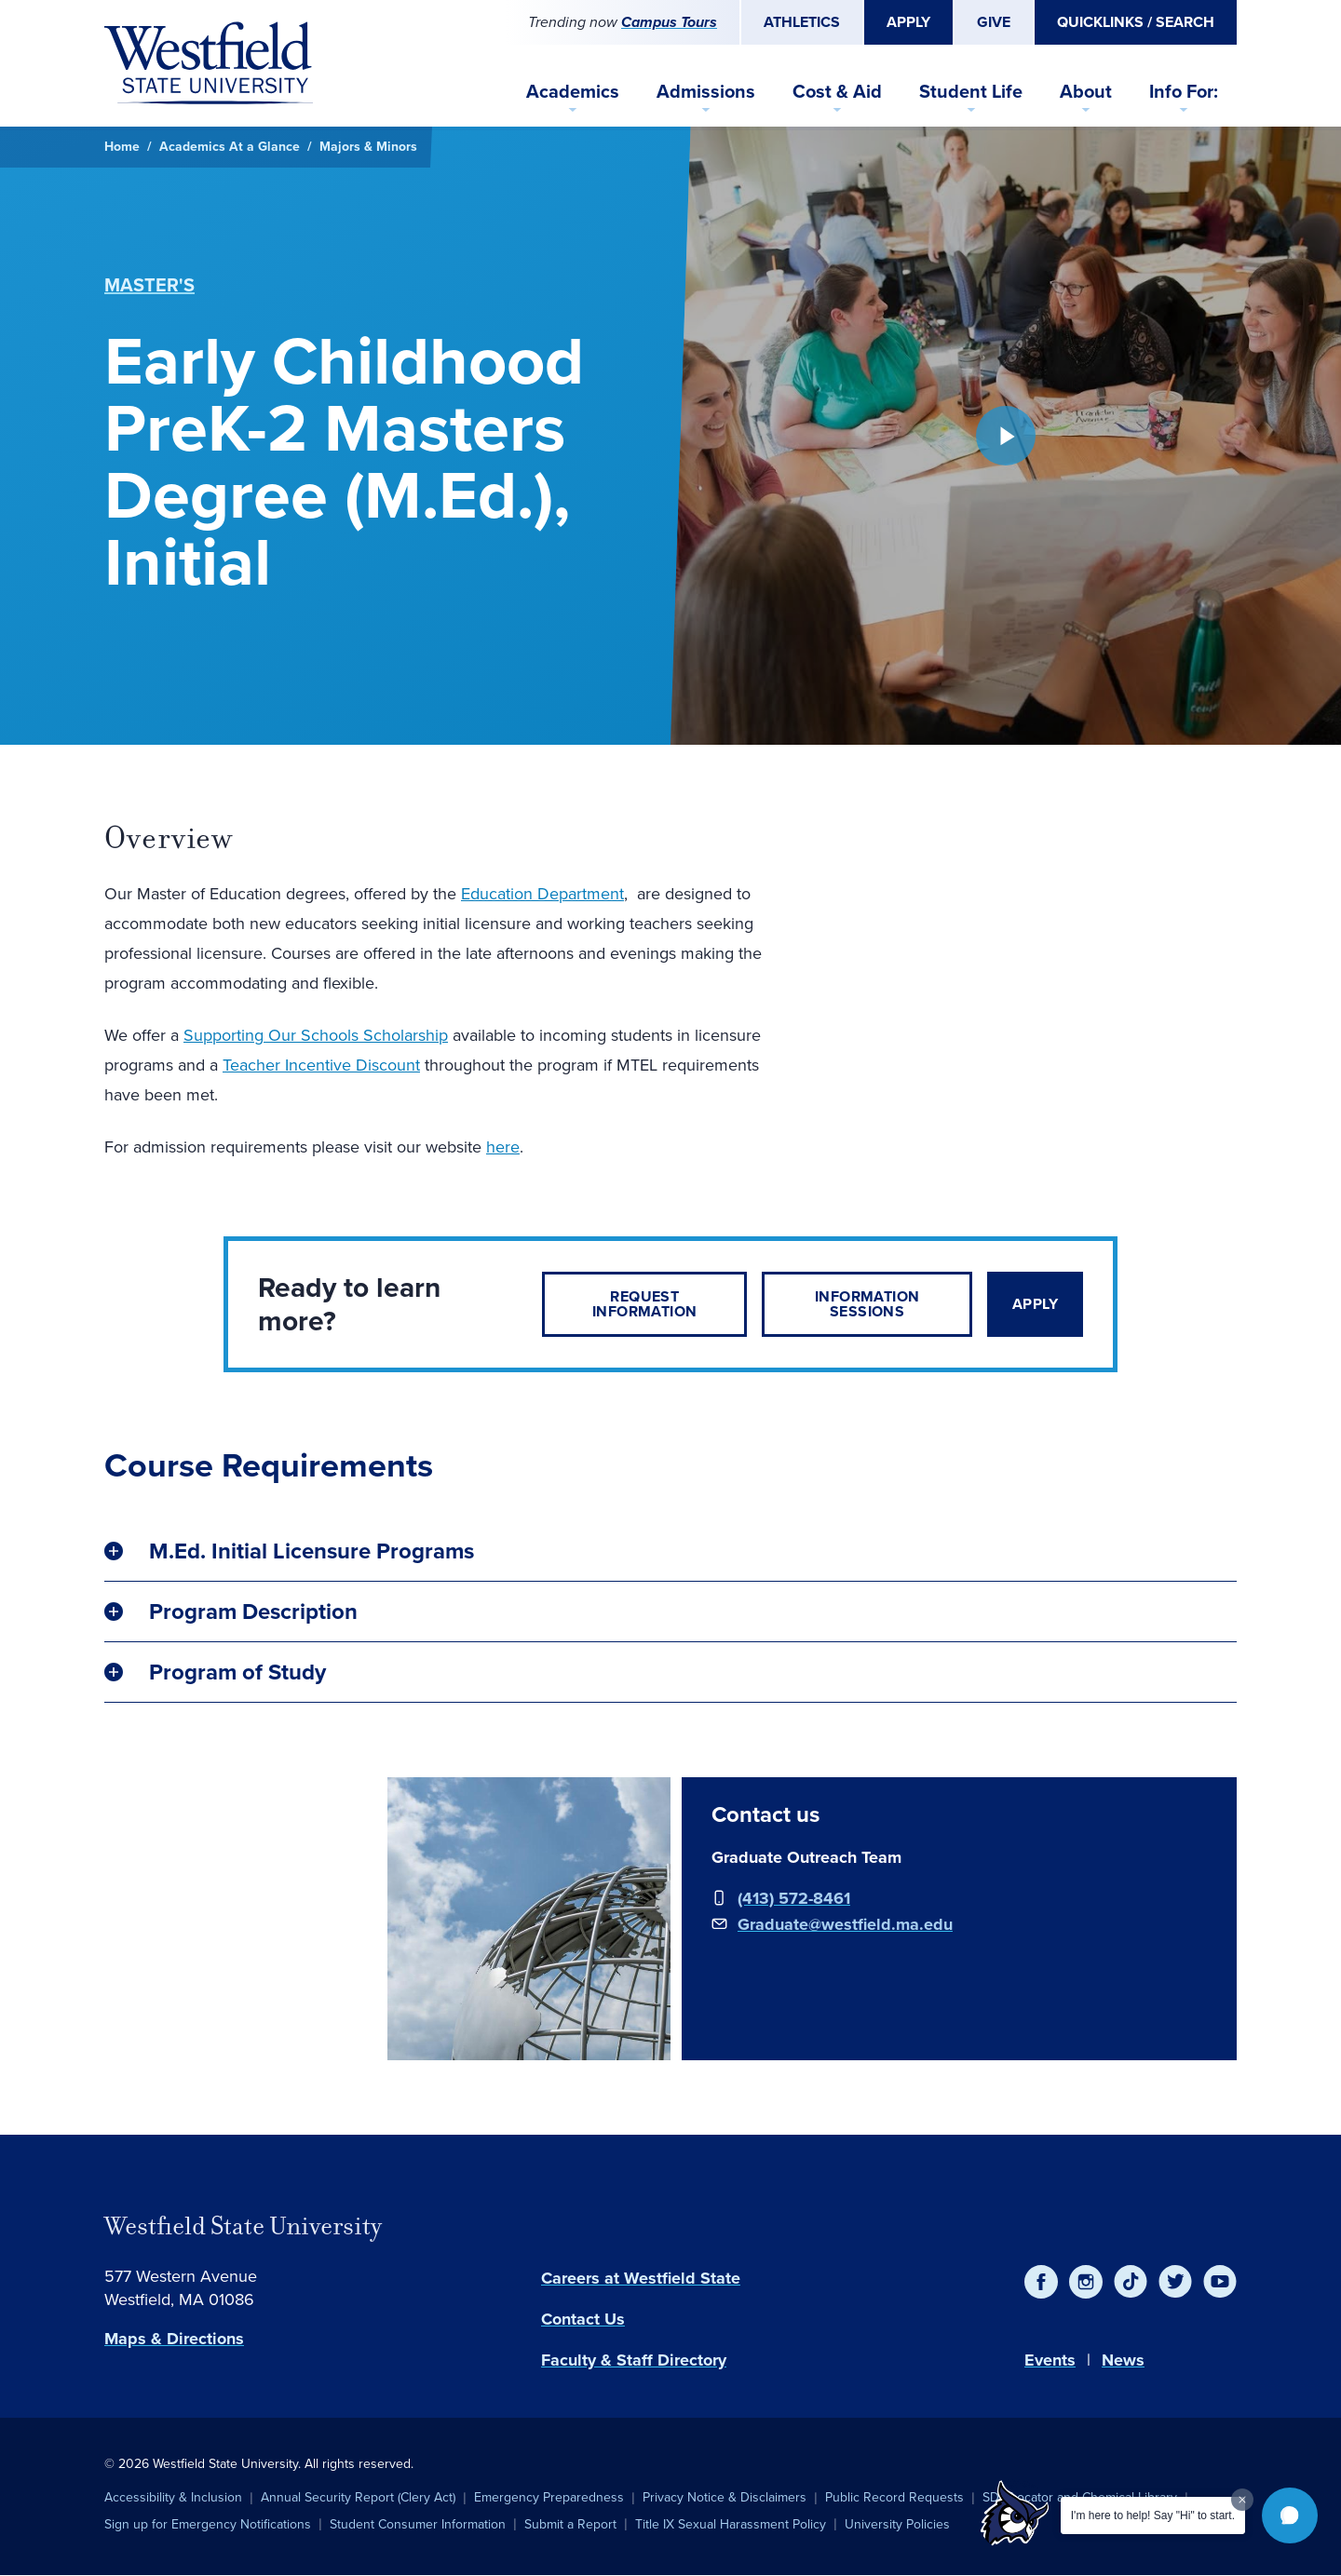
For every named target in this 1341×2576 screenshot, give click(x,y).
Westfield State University (243, 2226)
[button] (1290, 2515)
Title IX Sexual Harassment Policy (730, 2524)
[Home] (208, 63)
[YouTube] (1220, 2282)
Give (993, 22)
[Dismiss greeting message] (1242, 2499)
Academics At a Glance (229, 146)
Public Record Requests (894, 2497)
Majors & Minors (368, 146)
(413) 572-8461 (794, 1898)
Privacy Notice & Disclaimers (724, 2497)
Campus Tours (669, 22)
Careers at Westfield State (640, 2278)
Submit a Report (570, 2524)
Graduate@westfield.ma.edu (845, 1924)
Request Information (644, 1304)
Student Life (971, 91)
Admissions (706, 91)
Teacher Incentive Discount (321, 1065)
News (1123, 2360)
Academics (572, 91)
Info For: (1183, 91)
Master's (149, 285)
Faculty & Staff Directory (633, 2360)
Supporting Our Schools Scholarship (315, 1035)
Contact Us (583, 2319)
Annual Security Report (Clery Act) (358, 2497)
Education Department (542, 894)
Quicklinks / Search (1135, 22)
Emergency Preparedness (549, 2497)
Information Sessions (867, 1304)
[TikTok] (1130, 2282)
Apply (908, 22)
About (1086, 91)
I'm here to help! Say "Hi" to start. (1153, 2515)
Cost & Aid (837, 91)
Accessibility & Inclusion (173, 2497)
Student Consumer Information (418, 2524)
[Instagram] (1086, 2282)
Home (122, 146)
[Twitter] (1175, 2282)
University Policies (897, 2524)
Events (1050, 2360)
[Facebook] (1041, 2282)
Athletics (802, 22)
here (503, 1147)
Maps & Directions (174, 2338)
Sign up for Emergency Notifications (207, 2524)
